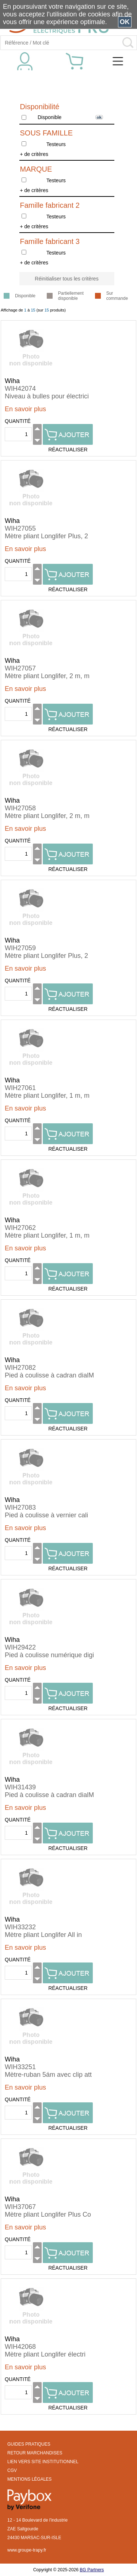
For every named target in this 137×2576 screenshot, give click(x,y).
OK (125, 22)
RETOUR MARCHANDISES (34, 2452)
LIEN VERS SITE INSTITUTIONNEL (43, 2461)
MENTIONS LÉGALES (29, 2479)
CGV (12, 2470)
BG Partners (92, 2569)
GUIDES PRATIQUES (28, 2444)
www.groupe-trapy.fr (26, 2550)
